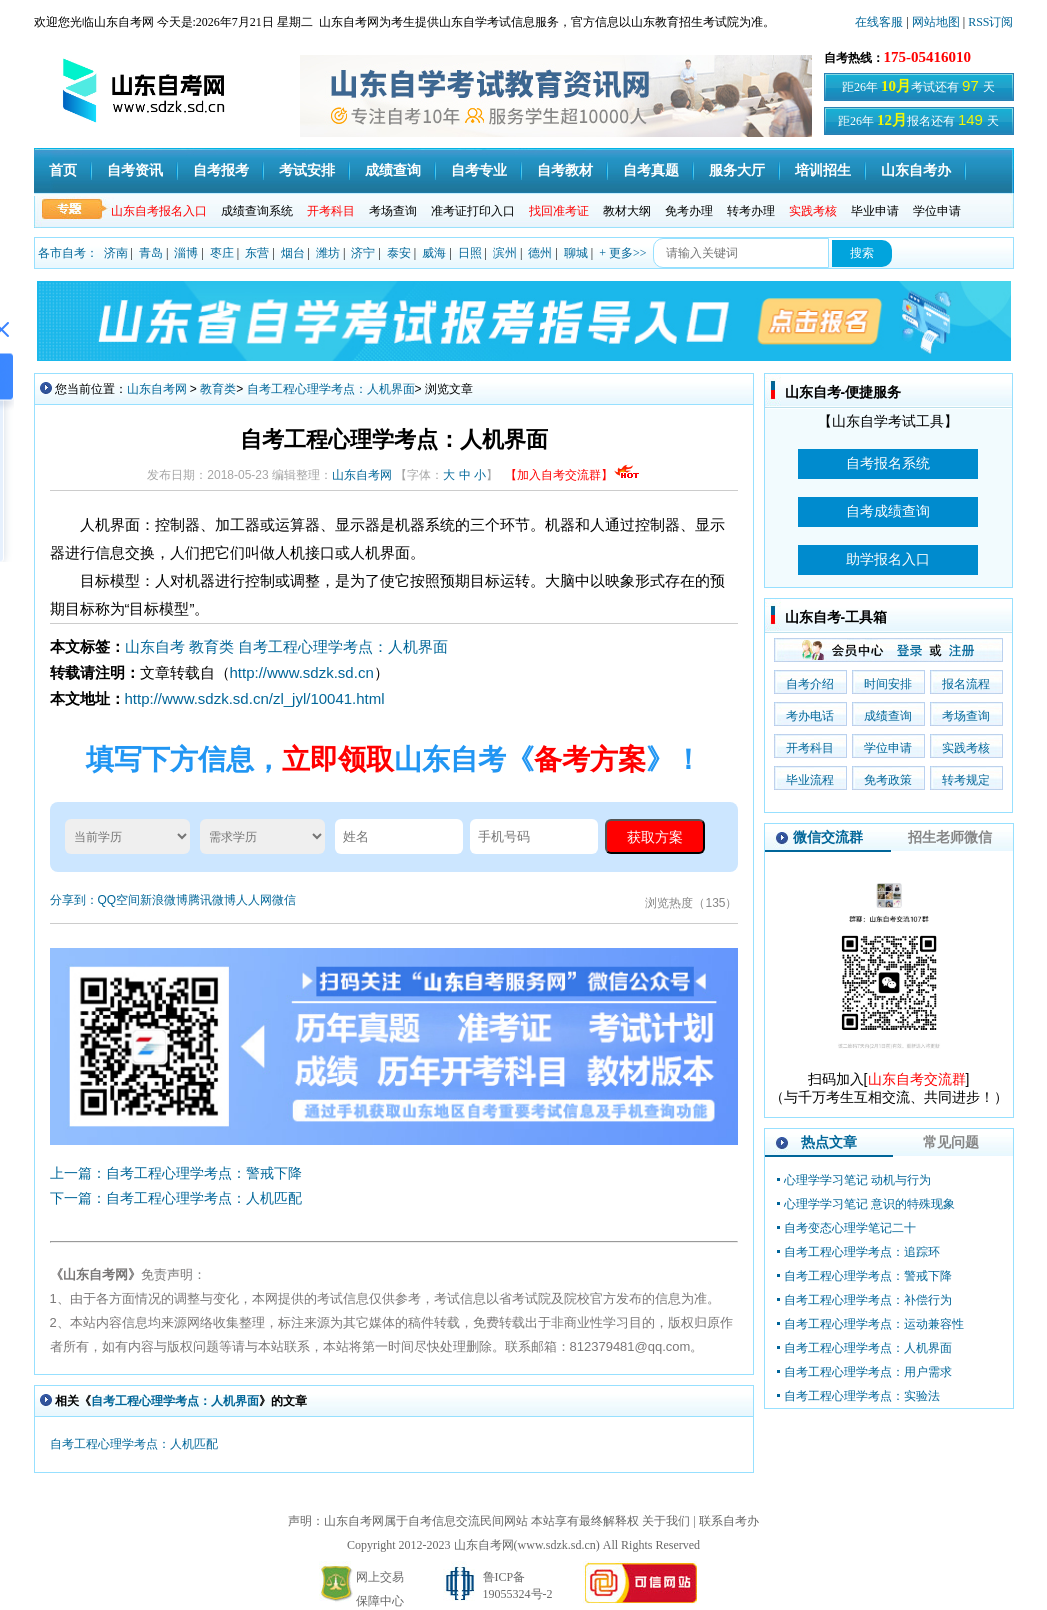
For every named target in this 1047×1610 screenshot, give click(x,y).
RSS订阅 (990, 22)
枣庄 (222, 253)
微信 (284, 900)
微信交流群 (828, 837)
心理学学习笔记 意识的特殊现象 (869, 1204)
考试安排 (307, 170)
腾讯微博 (212, 900)
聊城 (576, 253)
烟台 (293, 253)
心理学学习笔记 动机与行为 (857, 1180)
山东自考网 (157, 389)
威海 (434, 253)
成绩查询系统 (257, 211)
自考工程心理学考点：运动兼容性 (874, 1324)
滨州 (505, 253)
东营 (257, 253)
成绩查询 (393, 170)
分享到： (74, 900)
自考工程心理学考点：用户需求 (868, 1372)
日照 (470, 253)
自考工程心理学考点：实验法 (862, 1396)
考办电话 (810, 716)
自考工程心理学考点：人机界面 (331, 389)
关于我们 (666, 1521)
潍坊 (328, 253)
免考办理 (689, 211)
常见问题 (951, 1142)
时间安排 (888, 684)
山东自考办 (916, 170)
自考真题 (651, 170)
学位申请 (937, 211)
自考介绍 (810, 684)
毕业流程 (810, 780)
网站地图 (936, 22)
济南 (116, 253)
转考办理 (751, 211)
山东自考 (155, 646)
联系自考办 (729, 1521)
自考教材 (565, 170)
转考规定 (966, 780)
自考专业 (479, 170)
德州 (540, 253)
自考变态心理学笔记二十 (850, 1228)
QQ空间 (119, 900)
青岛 (151, 253)
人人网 (254, 900)
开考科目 (810, 748)
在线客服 (879, 22)
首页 (63, 170)
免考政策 (888, 780)
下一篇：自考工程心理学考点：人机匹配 (176, 1198)
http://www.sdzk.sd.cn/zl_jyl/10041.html (255, 698)
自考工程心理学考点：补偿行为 (868, 1300)
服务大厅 (737, 170)
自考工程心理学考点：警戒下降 (868, 1276)
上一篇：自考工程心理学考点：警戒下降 (176, 1173)
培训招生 (823, 170)
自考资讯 (135, 170)
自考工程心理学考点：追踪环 (862, 1252)
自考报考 (221, 170)
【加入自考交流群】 (572, 475)
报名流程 (966, 684)
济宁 (363, 253)
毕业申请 (875, 211)
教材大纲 (627, 211)
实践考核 (966, 748)
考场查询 (393, 211)
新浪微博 (164, 900)
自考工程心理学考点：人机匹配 (134, 1444)
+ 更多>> (622, 253)
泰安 (399, 253)
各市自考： (68, 253)
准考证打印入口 (473, 211)
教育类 (218, 389)
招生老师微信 (950, 837)
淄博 (186, 253)
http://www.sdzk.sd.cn (302, 672)
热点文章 (829, 1142)
